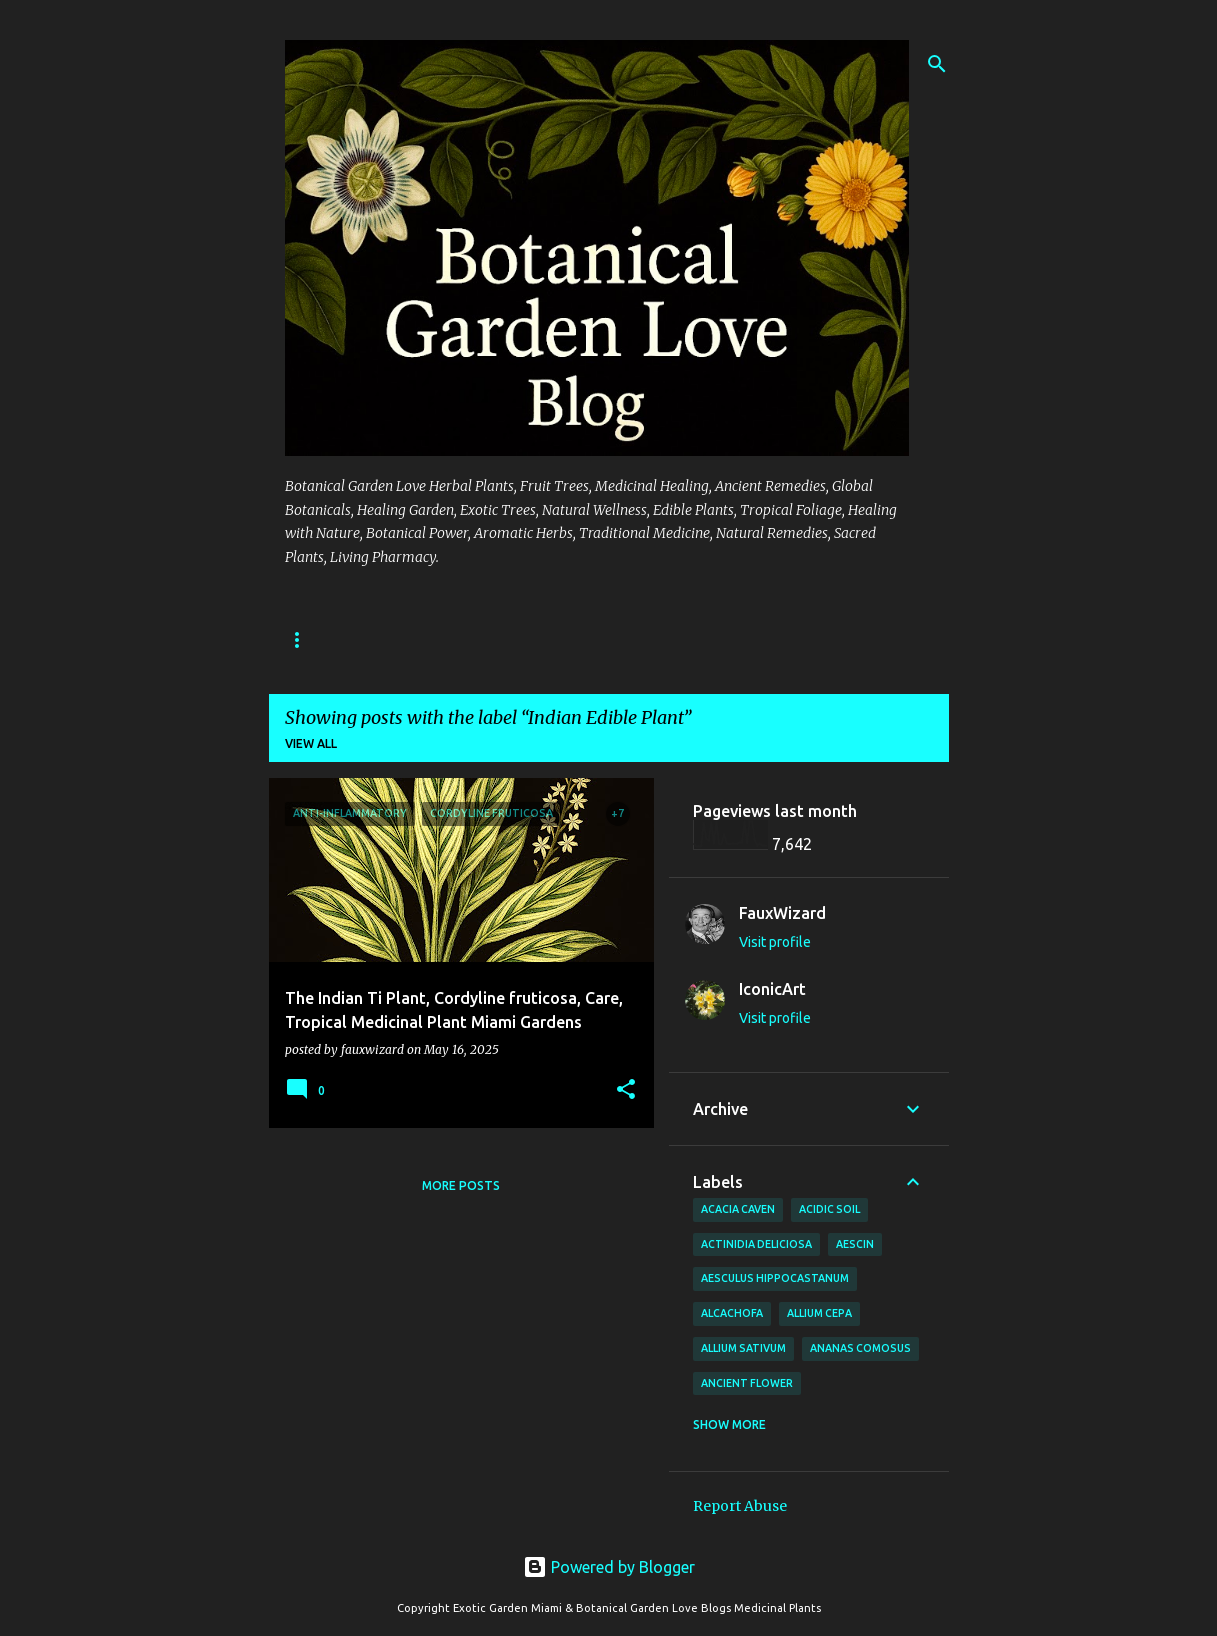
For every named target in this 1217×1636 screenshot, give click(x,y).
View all (311, 743)
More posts (461, 1185)
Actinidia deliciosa (756, 1244)
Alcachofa (732, 1313)
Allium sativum (743, 1348)
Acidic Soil (829, 1209)
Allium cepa (819, 1313)
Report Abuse (740, 1506)
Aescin (855, 1244)
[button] (626, 1090)
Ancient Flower (747, 1383)
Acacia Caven (738, 1209)
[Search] (937, 64)
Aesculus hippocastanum (775, 1278)
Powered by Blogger (609, 1567)
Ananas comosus (860, 1348)
